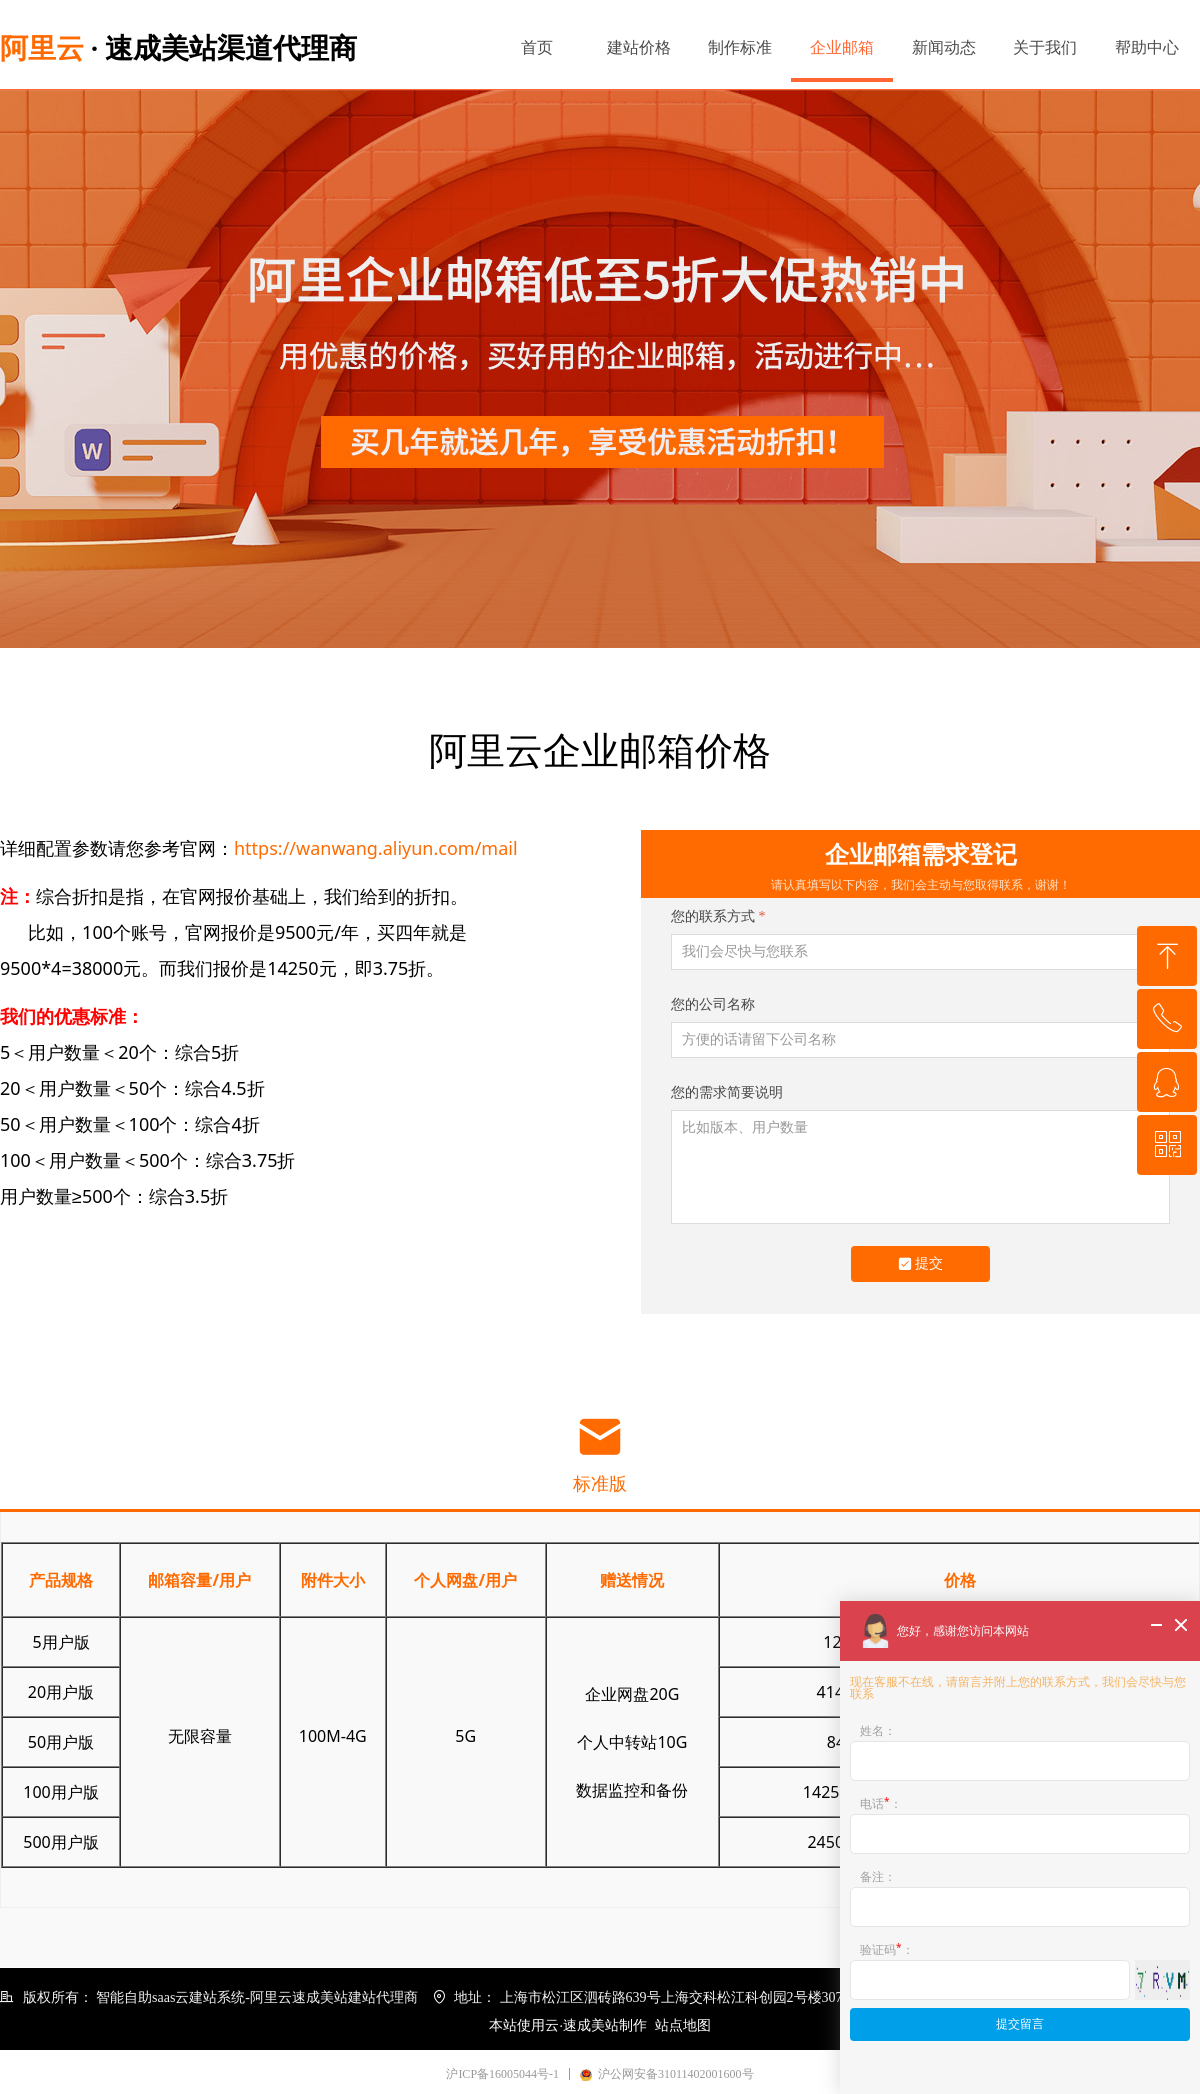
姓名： (878, 1730)
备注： (878, 1876)
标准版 (600, 1484)
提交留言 (1020, 2024)
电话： (881, 1802)
